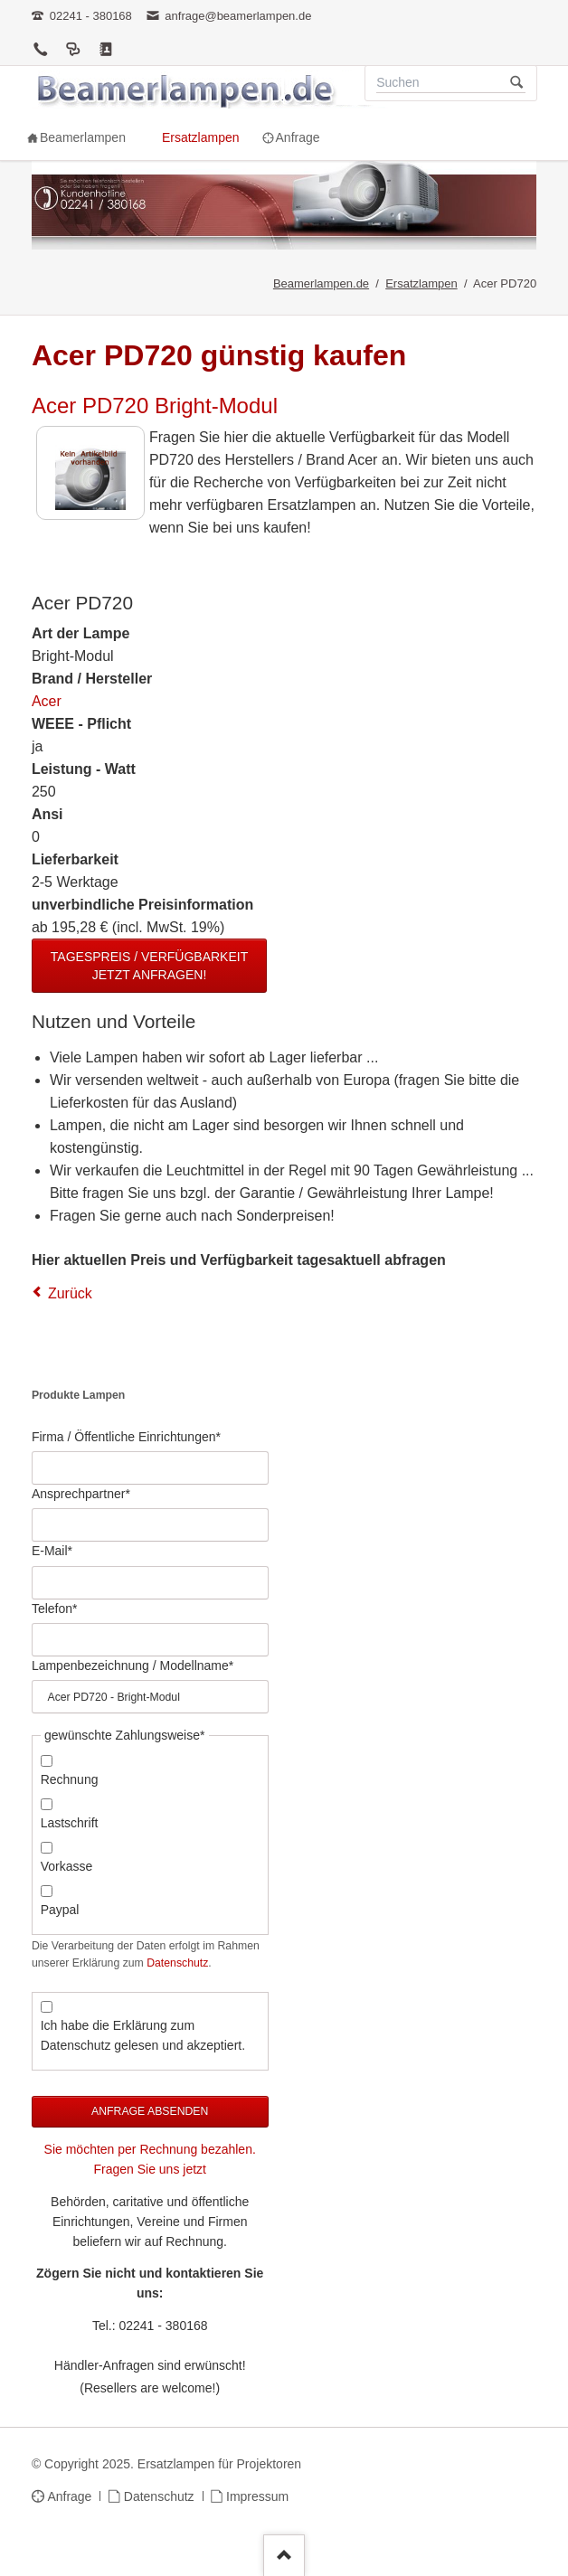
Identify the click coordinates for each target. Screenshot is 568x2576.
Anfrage (69, 2496)
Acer (47, 701)
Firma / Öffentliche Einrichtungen (126, 1436)
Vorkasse (67, 1866)
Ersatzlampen (421, 283)
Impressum (257, 2496)
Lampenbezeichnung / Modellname (132, 1664)
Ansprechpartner (81, 1493)
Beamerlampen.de (321, 283)
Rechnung (70, 1779)
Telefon (59, 1607)
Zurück (70, 1293)
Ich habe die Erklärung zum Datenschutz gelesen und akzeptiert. (143, 2035)
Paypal (60, 1909)
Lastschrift (70, 1823)
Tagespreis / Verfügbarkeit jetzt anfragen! (149, 965)
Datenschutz (177, 1963)
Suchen (516, 83)
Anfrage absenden (149, 2111)
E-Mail (59, 1550)
